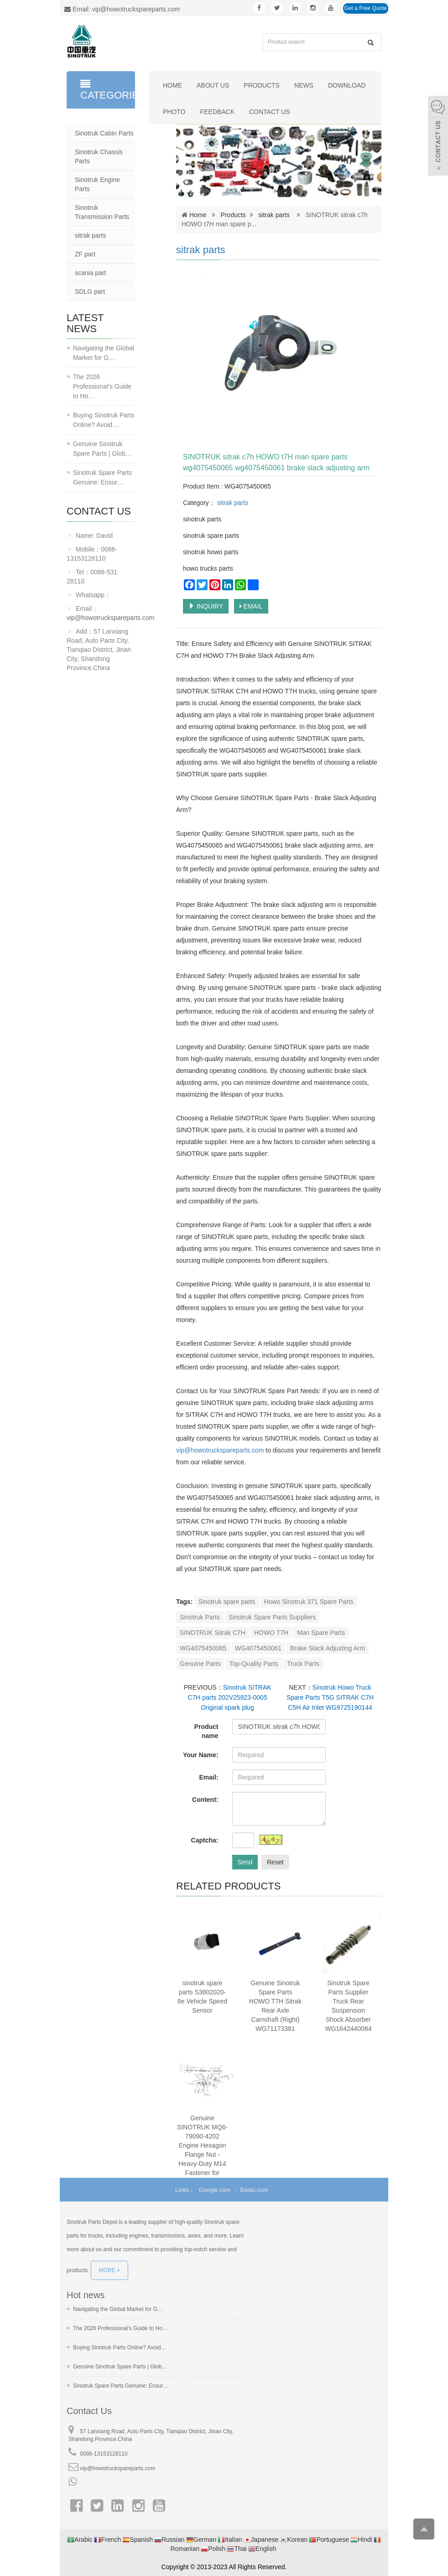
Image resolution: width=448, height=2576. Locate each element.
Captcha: (205, 1840)
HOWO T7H (271, 1632)
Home (172, 85)
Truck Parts (303, 1663)
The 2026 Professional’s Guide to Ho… (102, 386)
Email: (208, 1777)
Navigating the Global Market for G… (103, 352)
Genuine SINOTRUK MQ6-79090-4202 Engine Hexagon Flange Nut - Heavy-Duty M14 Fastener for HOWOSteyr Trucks (202, 2154)
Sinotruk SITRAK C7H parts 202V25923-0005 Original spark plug (229, 1697)
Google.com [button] (215, 2189)
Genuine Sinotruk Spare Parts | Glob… (102, 448)
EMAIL (251, 606)
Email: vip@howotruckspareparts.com (122, 9)
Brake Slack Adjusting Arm (327, 1648)
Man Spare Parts (321, 1632)
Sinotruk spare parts (226, 1601)
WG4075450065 (203, 1648)
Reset (275, 1862)
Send (245, 1862)
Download (346, 85)
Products (262, 85)
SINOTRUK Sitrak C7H (212, 1632)
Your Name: (201, 1755)
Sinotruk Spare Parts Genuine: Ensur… (102, 477)
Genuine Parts (200, 1663)
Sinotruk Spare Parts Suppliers (272, 1617)
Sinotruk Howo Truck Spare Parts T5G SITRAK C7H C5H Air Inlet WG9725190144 (330, 1697)
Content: (205, 1799)
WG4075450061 (258, 1648)
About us (213, 85)
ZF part (85, 254)
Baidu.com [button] (254, 2189)
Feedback (217, 111)
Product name (206, 1731)
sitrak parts (273, 215)
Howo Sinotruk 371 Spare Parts (309, 1601)
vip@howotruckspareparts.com (221, 1450)
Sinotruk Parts (200, 1617)
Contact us (269, 111)
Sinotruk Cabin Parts (104, 133)
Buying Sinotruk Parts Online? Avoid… (104, 419)
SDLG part (90, 291)
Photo (174, 111)
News (303, 85)
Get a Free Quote (365, 8)
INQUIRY (205, 606)
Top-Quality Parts (253, 1663)
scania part (90, 272)
